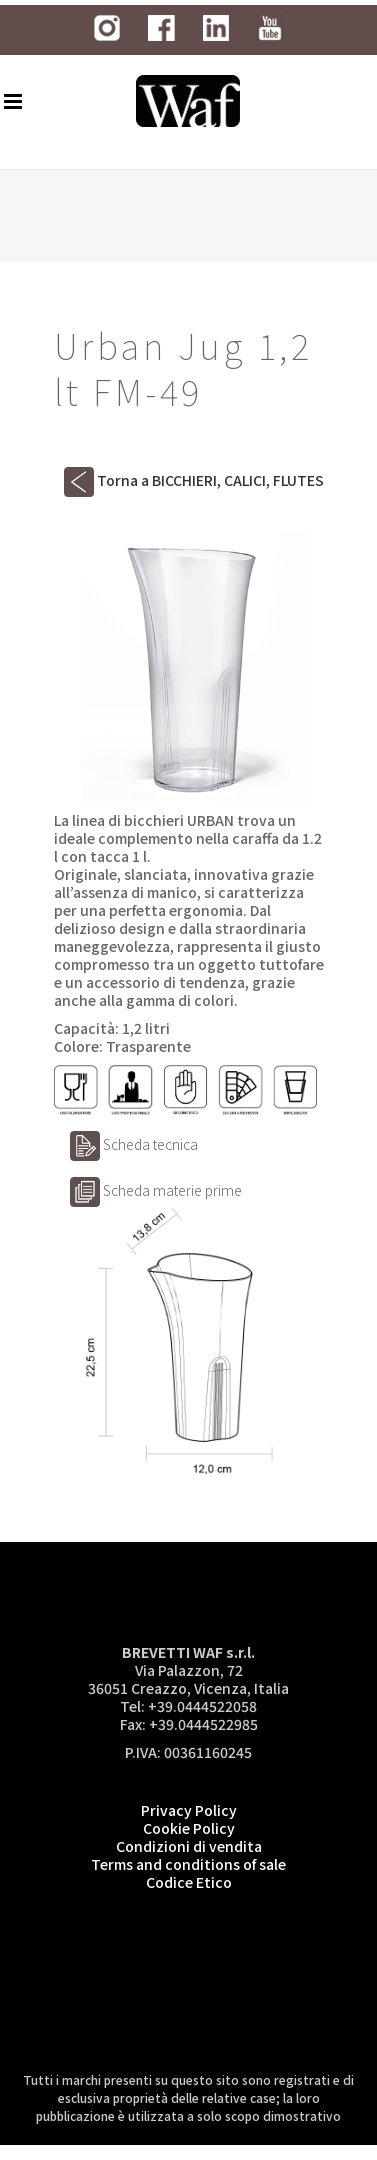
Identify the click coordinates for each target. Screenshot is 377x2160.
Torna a (194, 480)
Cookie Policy (189, 1828)
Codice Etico (189, 1882)
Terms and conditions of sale (188, 1864)
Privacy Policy (189, 1810)
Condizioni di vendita (189, 1846)
